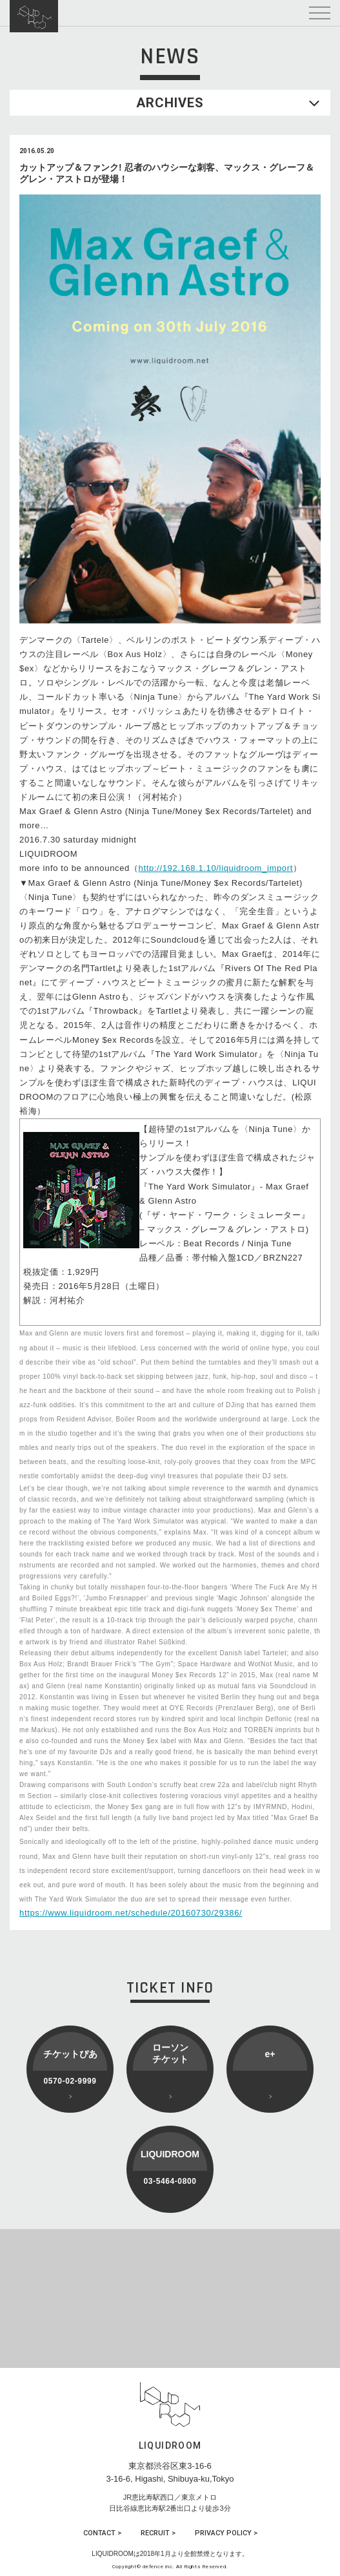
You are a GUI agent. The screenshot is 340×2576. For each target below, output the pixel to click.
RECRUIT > (158, 2533)
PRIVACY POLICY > (226, 2533)
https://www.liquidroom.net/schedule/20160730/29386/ (130, 1913)
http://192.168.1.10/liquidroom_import (216, 868)
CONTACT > (102, 2533)
